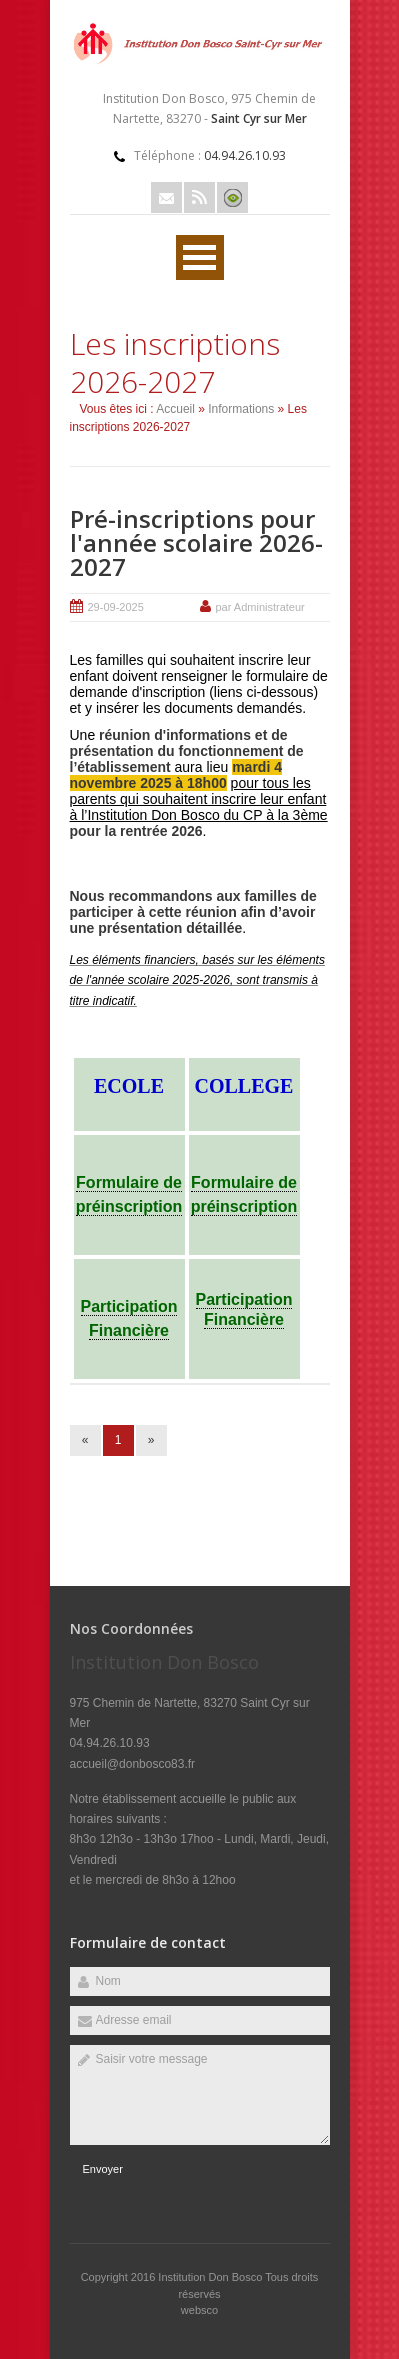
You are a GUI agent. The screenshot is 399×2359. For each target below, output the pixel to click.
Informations (241, 409)
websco (199, 2310)
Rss (199, 197)
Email (166, 197)
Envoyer (103, 2169)
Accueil (175, 409)
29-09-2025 (116, 607)
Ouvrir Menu (200, 257)
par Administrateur (260, 607)
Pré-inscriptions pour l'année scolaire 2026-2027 (196, 542)
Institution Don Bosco (211, 2277)
